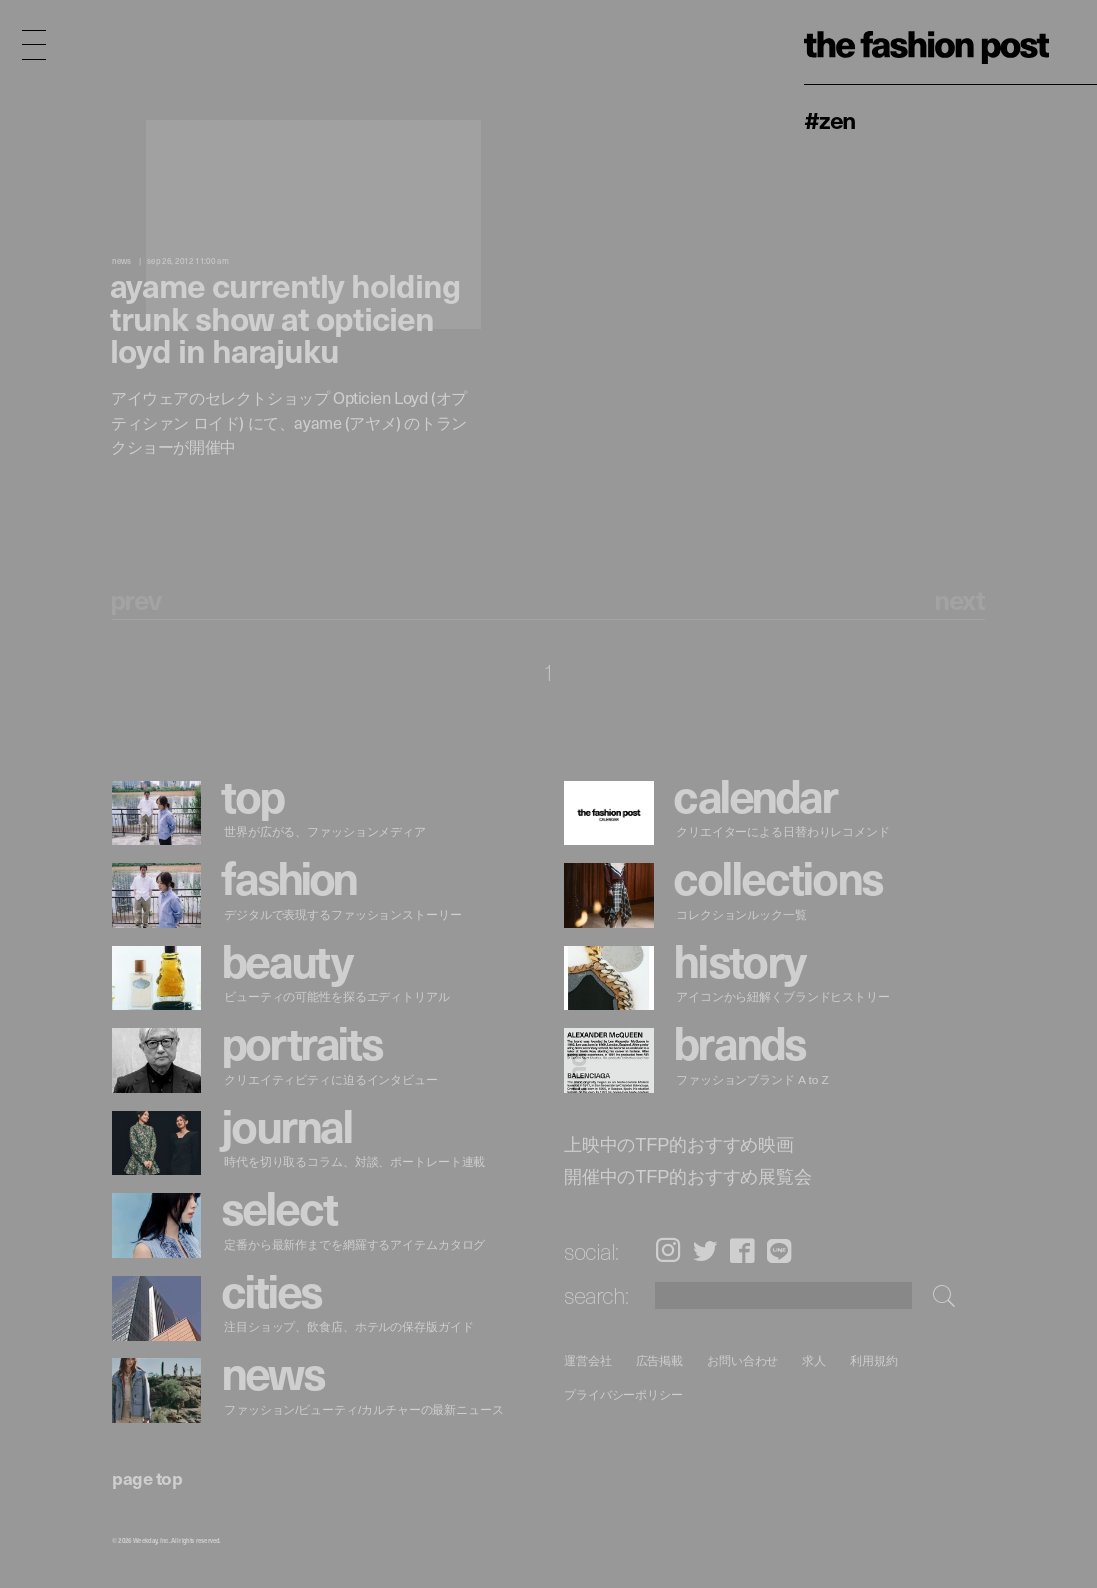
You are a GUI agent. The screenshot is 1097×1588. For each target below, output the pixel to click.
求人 (815, 1360)
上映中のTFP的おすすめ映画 (679, 1144)
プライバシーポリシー (623, 1395)
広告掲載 (660, 1360)
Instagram (668, 1250)
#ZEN (829, 119)
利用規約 (875, 1360)
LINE (779, 1250)
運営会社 (588, 1360)
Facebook (742, 1250)
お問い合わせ (743, 1360)
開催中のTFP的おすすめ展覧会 (688, 1176)
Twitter (705, 1250)
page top (147, 1477)
